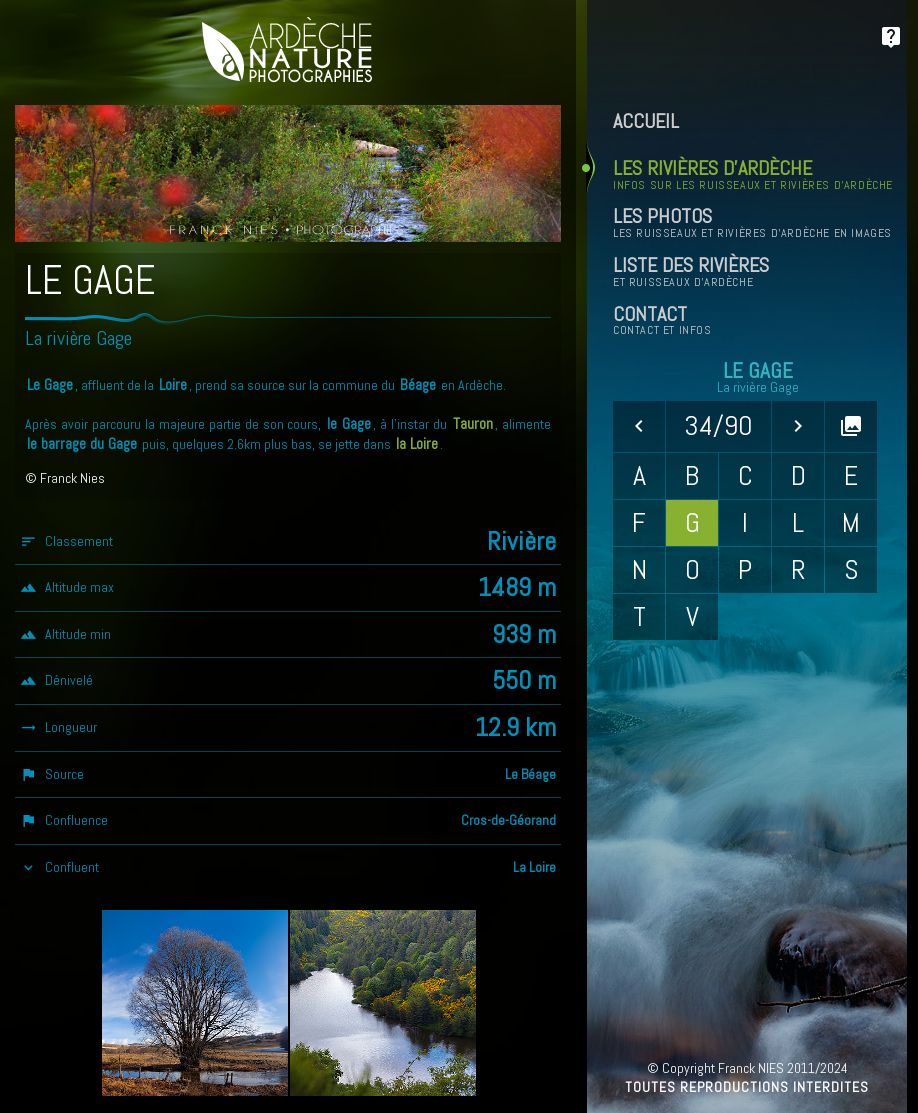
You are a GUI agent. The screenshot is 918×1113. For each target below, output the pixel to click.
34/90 (718, 425)
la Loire (417, 444)
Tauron (473, 424)
